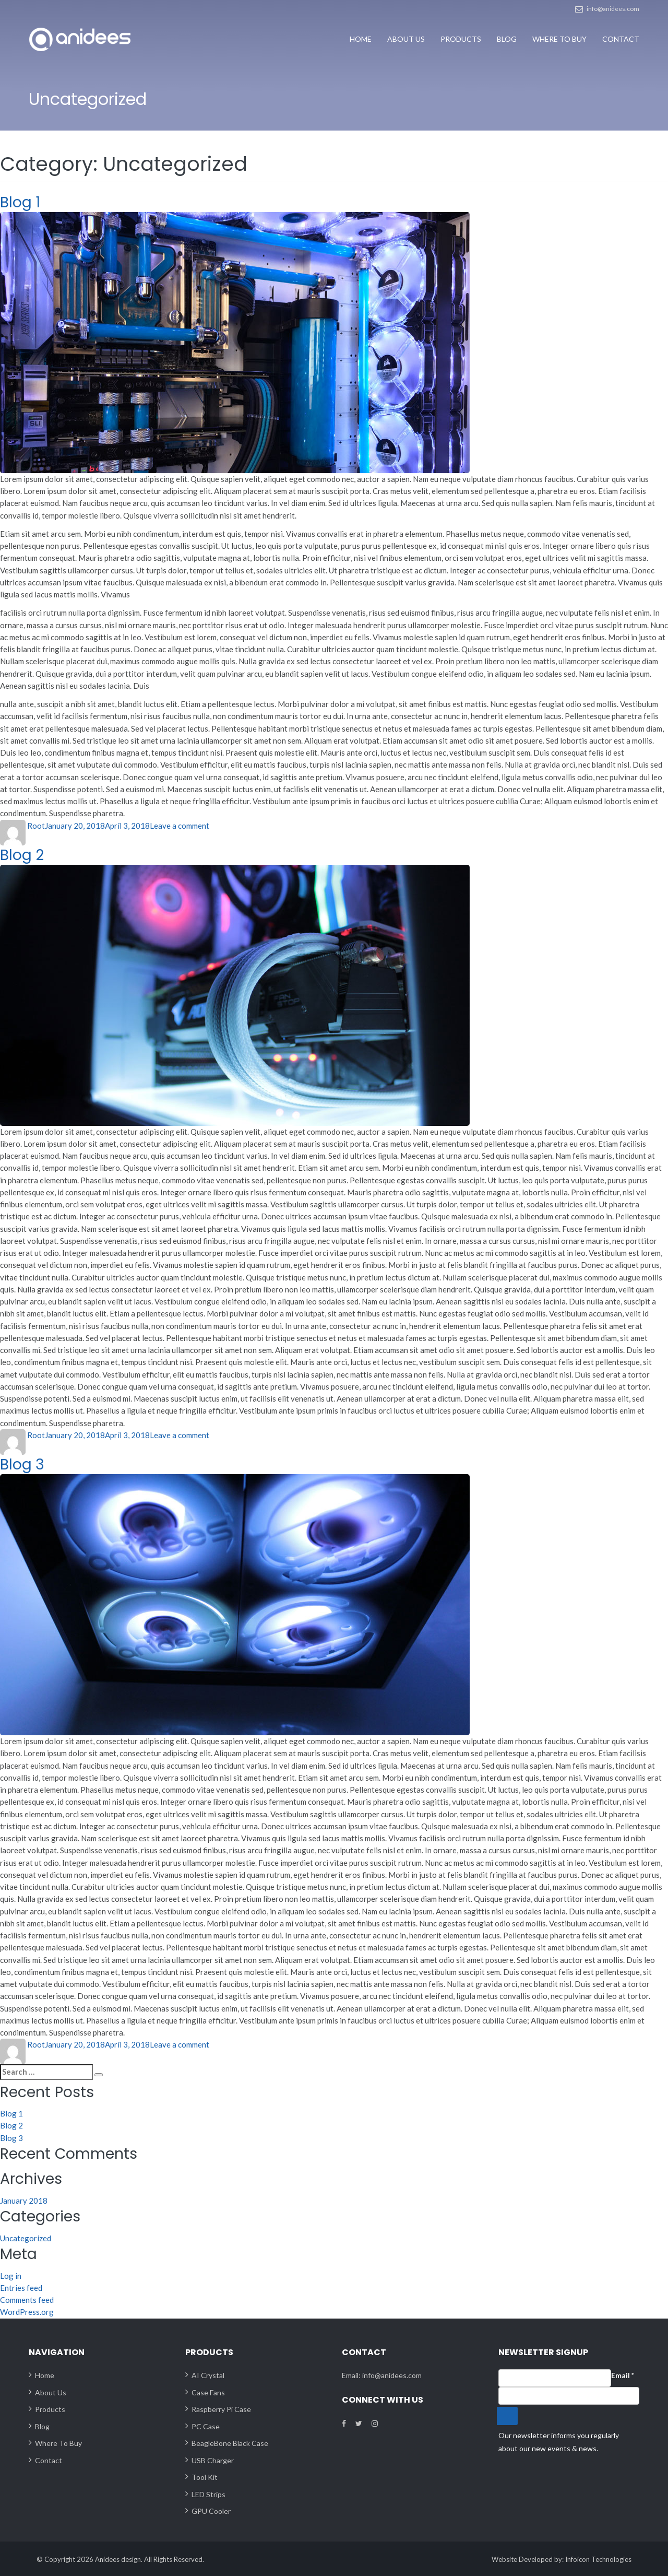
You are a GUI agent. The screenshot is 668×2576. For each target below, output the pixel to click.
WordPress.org (27, 2311)
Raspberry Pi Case (221, 2408)
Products (460, 38)
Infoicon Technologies (598, 2558)
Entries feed (21, 2286)
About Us (406, 38)
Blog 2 (22, 854)
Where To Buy (559, 38)
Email (622, 2374)
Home (361, 38)
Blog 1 (20, 202)
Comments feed (27, 2299)
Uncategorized (25, 2237)
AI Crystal (208, 2374)
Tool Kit (205, 2476)
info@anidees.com (612, 9)
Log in (10, 2274)
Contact (620, 38)
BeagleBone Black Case (230, 2442)
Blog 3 (22, 1463)
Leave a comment (179, 825)
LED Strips (208, 2493)
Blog (507, 38)
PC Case (206, 2425)
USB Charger (213, 2459)
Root (36, 825)
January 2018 (23, 2199)
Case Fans (208, 2391)
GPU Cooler (211, 2510)
